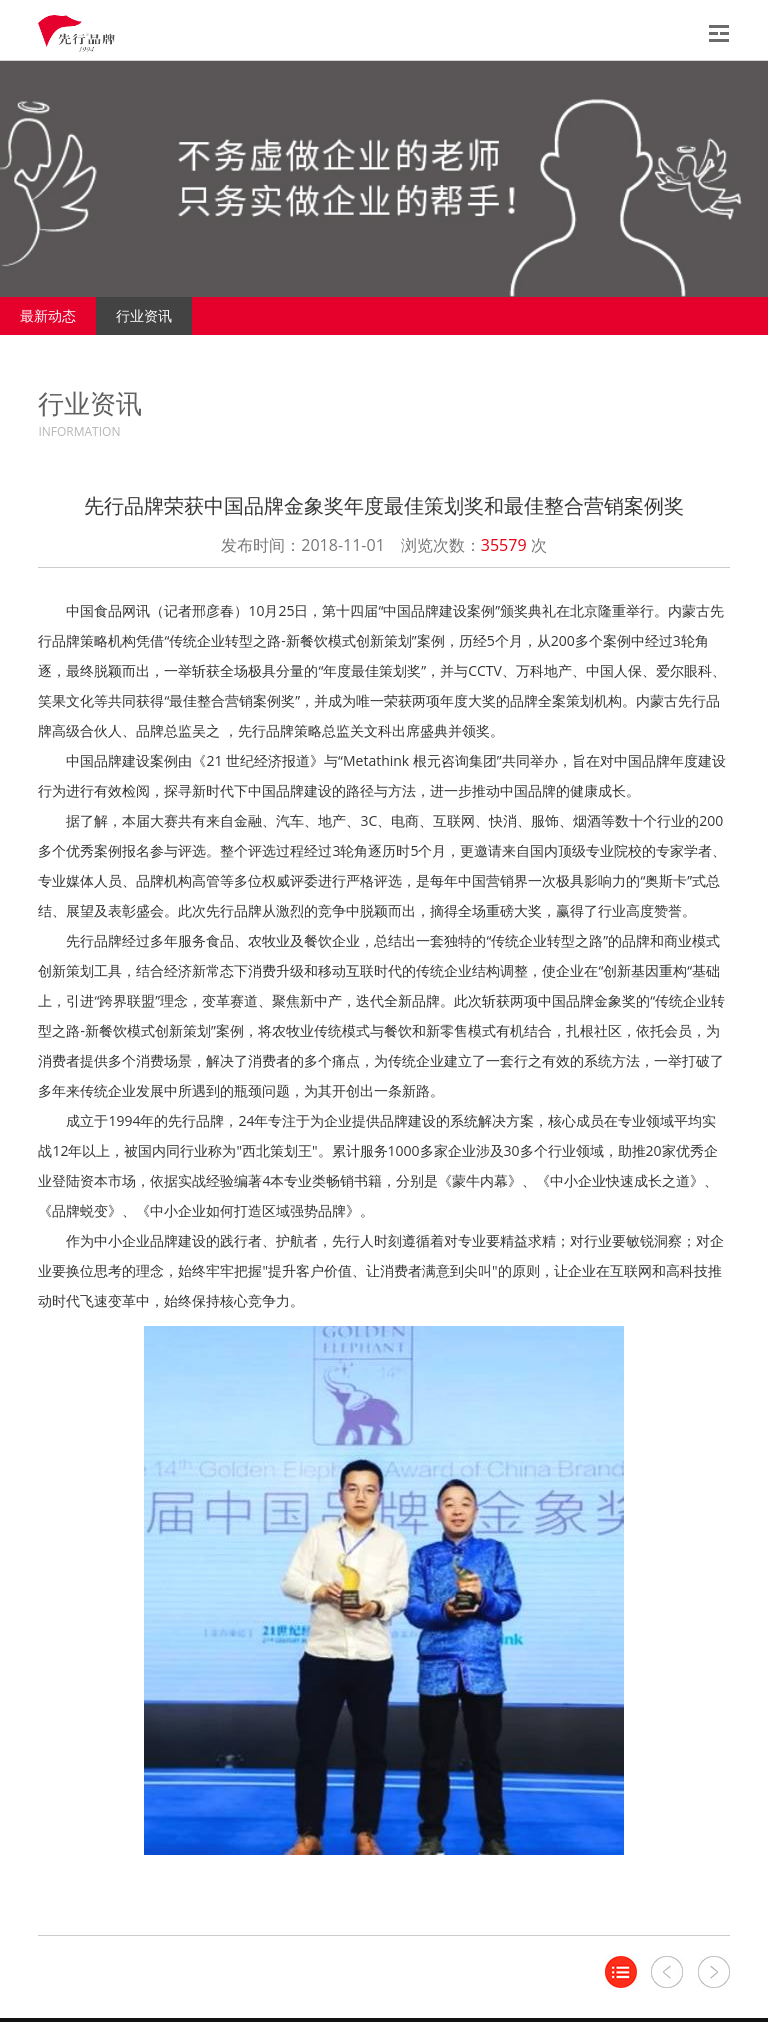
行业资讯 (144, 315)
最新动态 (48, 315)
